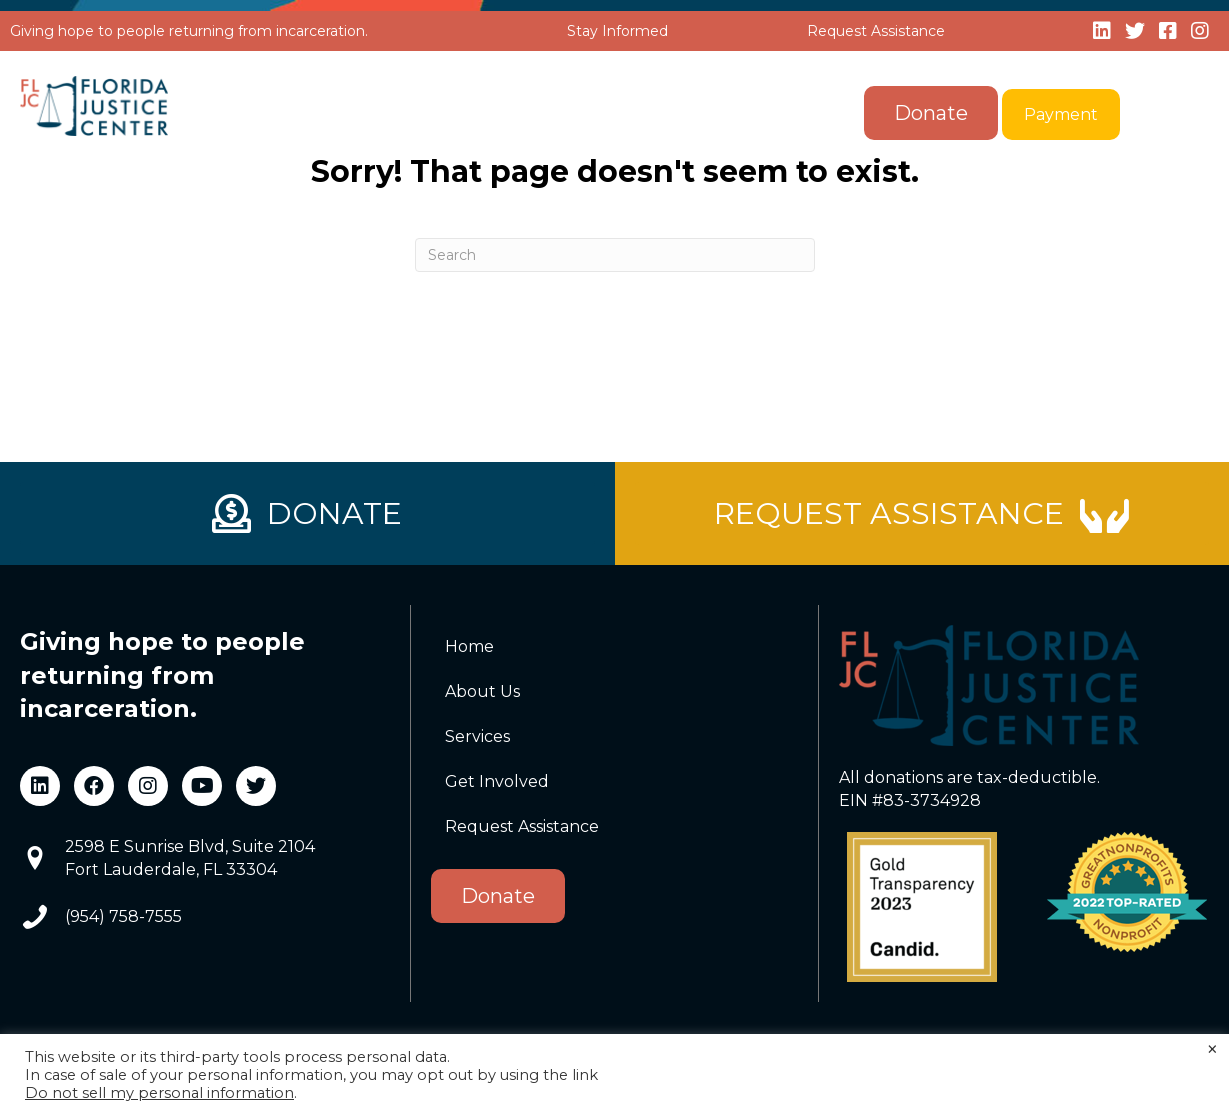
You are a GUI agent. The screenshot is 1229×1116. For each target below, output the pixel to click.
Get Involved (710, 113)
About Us (402, 113)
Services (547, 113)
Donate (931, 113)
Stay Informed (617, 31)
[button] (465, 113)
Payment (1061, 114)
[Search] (615, 255)
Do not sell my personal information (159, 1093)
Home (287, 113)
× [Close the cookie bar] (1212, 1050)
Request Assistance (876, 31)
